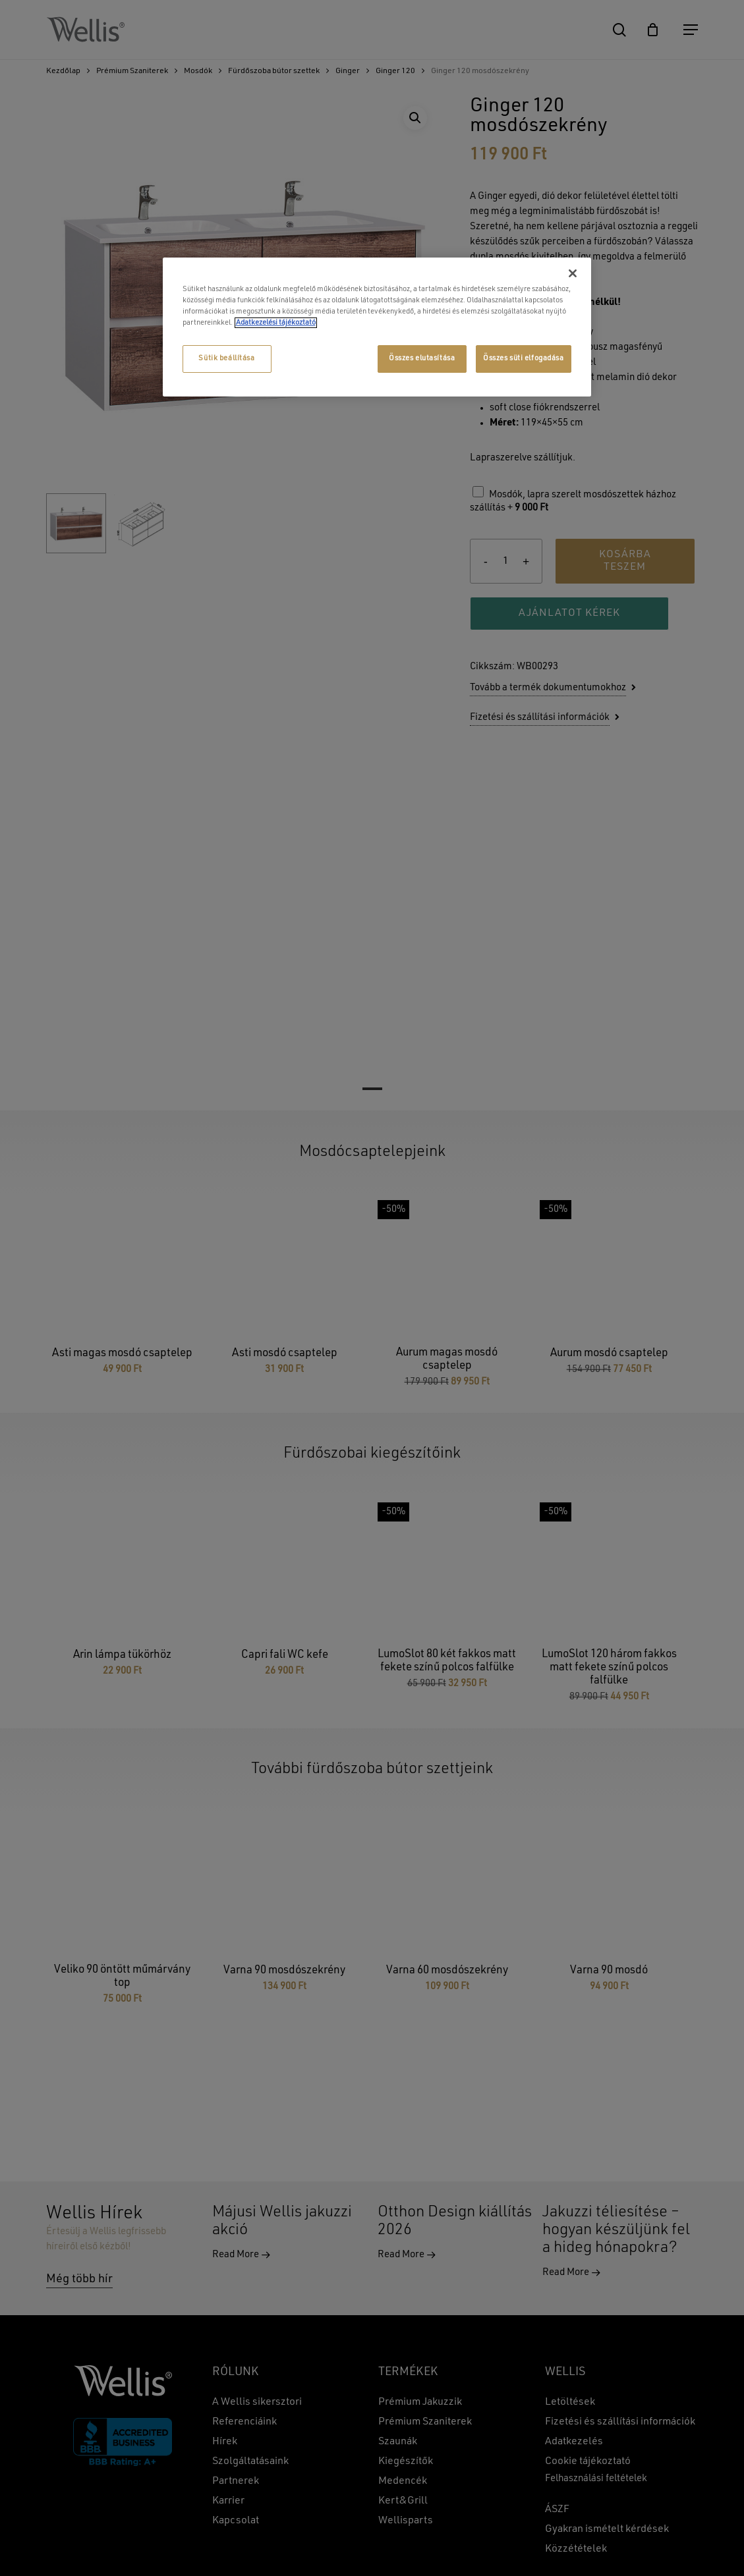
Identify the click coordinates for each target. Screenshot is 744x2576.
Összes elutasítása (422, 358)
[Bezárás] (572, 273)
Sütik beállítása (226, 358)
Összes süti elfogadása (523, 358)
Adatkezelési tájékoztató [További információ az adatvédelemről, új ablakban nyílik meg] (276, 323)
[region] (377, 327)
